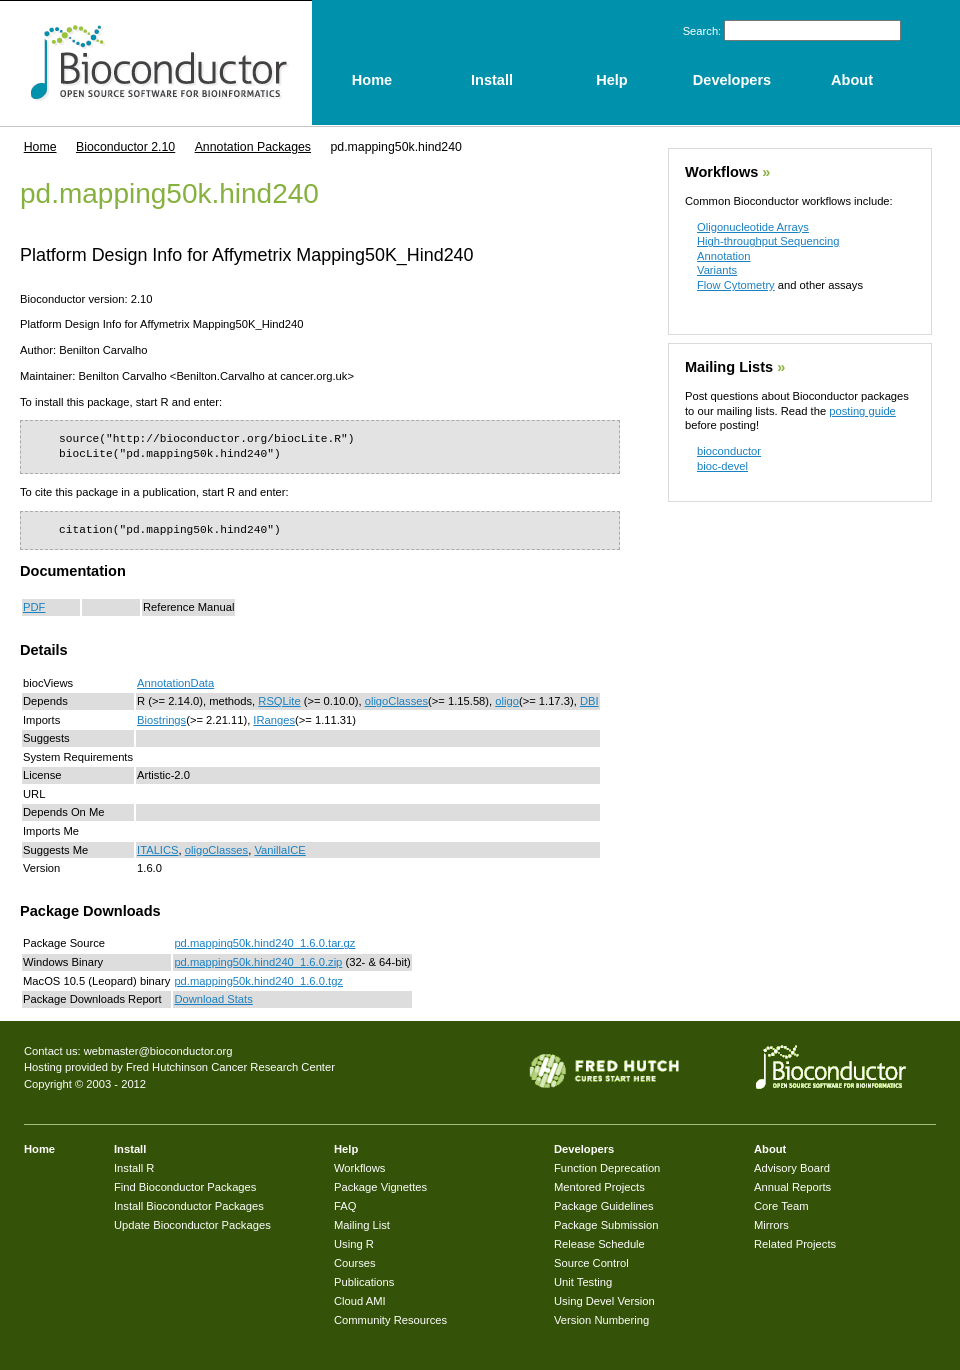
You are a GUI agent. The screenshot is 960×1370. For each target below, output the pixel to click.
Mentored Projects (599, 1187)
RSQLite (279, 701)
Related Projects (795, 1244)
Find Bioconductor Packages (185, 1187)
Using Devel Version (604, 1301)
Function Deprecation (607, 1168)
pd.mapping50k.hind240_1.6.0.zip (258, 962)
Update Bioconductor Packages (192, 1225)
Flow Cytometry (736, 285)
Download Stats (213, 999)
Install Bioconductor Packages (189, 1206)
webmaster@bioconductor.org (158, 1051)
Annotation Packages (253, 147)
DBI (589, 701)
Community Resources (390, 1320)
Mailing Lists (729, 367)
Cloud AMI (360, 1301)
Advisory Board (792, 1168)
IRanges (274, 720)
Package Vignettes (380, 1187)
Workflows (721, 172)
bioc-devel (722, 466)
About (770, 1149)
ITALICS (157, 850)
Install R (134, 1168)
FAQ (345, 1206)
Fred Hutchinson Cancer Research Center (230, 1067)
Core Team (781, 1206)
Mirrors (771, 1225)
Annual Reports (792, 1187)
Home (40, 147)
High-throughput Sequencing (768, 241)
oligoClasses (396, 701)
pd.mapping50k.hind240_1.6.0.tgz (258, 981)
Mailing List (362, 1225)
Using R (354, 1244)
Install (130, 1149)
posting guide (862, 411)
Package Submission (606, 1225)
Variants (717, 270)
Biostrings (161, 720)
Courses (355, 1263)
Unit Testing (583, 1282)
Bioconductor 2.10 (125, 147)
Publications (364, 1282)
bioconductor (729, 451)
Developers (584, 1149)
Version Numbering (601, 1320)
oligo (507, 701)
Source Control (591, 1263)
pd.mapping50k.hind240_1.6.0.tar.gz (264, 943)
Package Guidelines (604, 1206)
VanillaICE (279, 850)
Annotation (724, 256)
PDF (34, 607)
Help (346, 1149)
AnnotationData (175, 683)
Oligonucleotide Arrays (753, 227)
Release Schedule (599, 1244)
